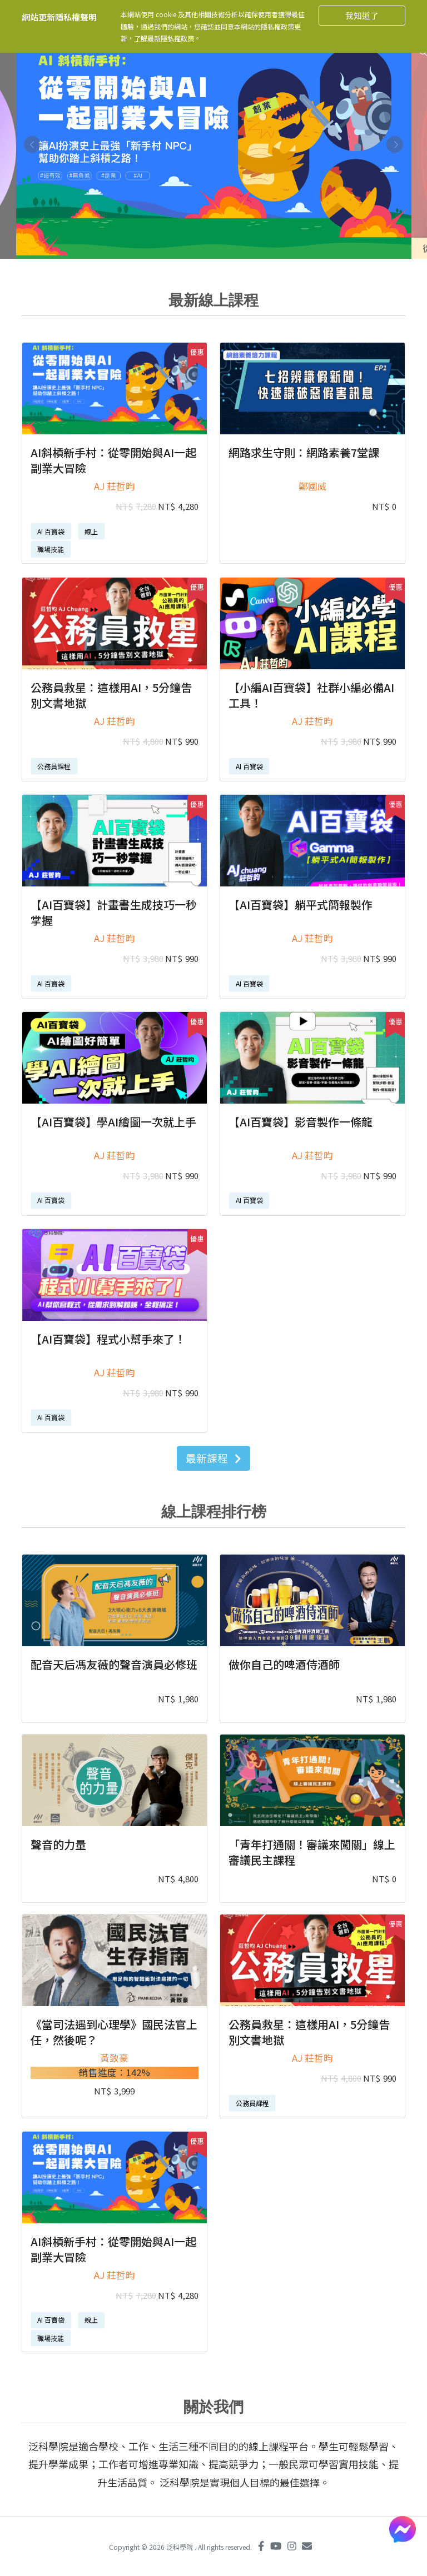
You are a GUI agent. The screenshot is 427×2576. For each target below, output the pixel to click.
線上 (91, 531)
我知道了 (362, 15)
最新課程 (213, 1457)
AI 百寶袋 (50, 531)
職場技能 (50, 549)
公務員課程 (54, 766)
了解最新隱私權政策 (164, 38)
